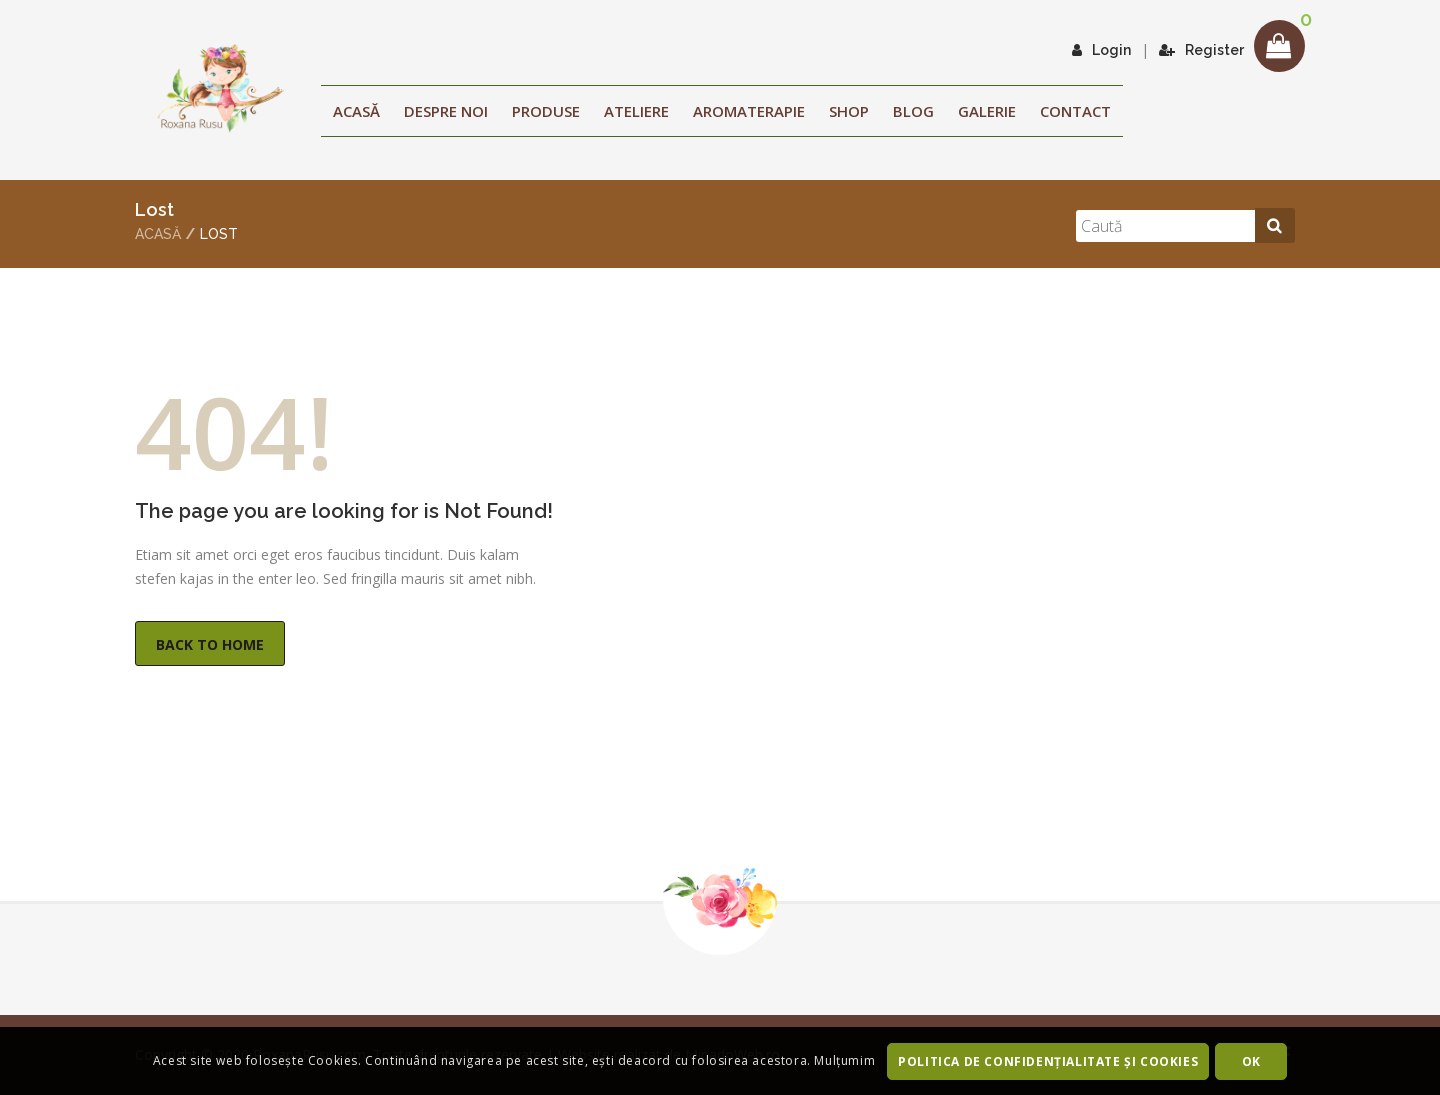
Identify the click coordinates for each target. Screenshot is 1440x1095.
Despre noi (446, 111)
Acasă (356, 111)
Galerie (987, 111)
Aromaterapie (749, 111)
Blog (913, 111)
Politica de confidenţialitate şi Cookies (1048, 1061)
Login (1101, 50)
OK (1251, 1061)
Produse (546, 111)
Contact (1075, 111)
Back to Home (210, 644)
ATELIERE (636, 111)
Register (1201, 50)
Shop (849, 111)
